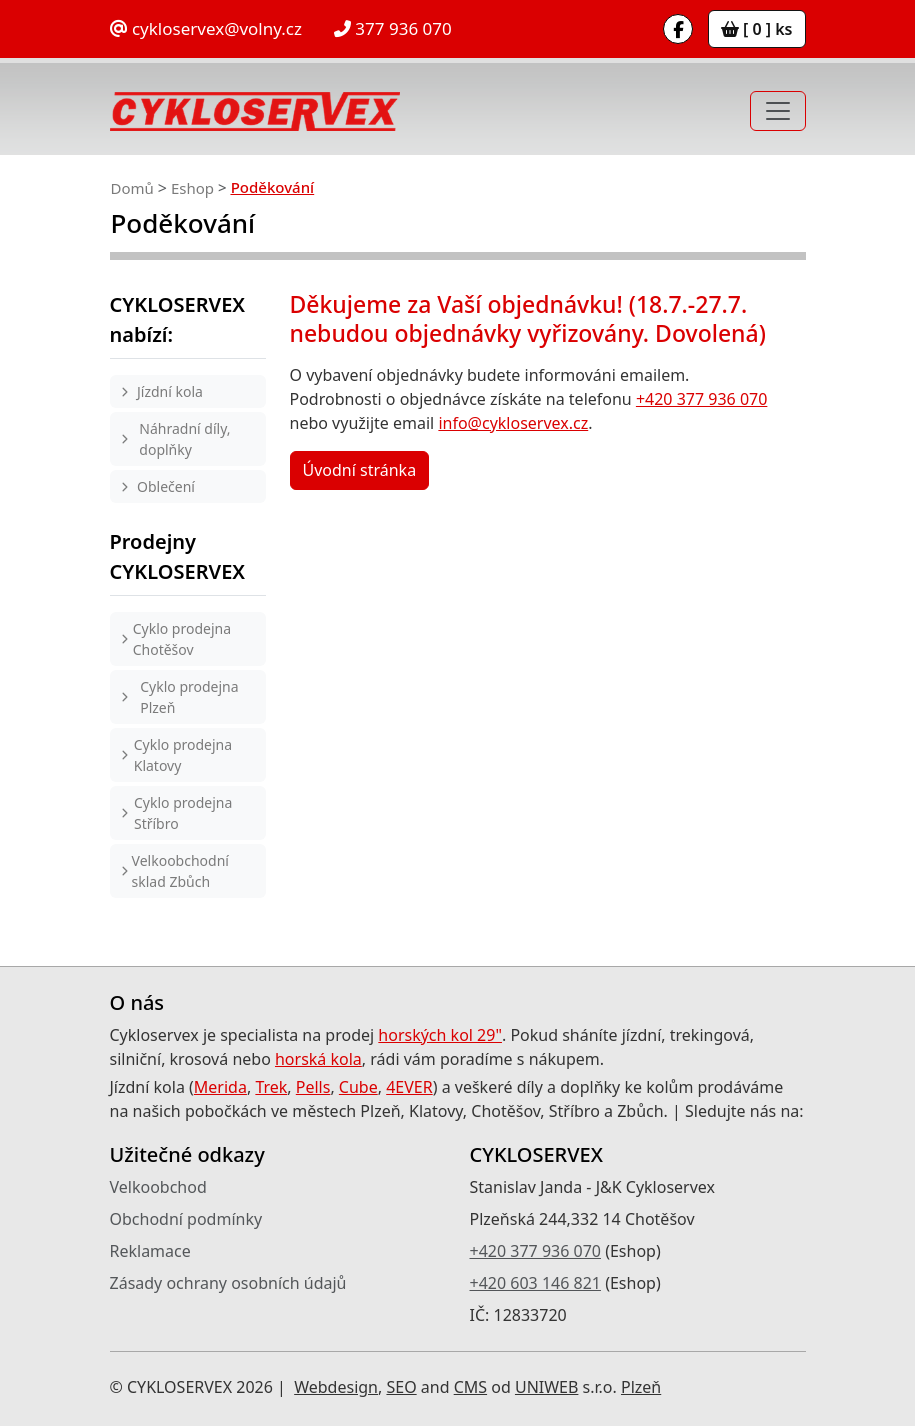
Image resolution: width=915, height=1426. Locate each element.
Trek (271, 1087)
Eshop (192, 188)
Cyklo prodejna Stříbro (183, 813)
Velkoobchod (158, 1187)
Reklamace (150, 1251)
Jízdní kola (170, 391)
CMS (470, 1387)
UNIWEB (546, 1387)
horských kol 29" (440, 1035)
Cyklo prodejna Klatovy (183, 755)
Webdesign (336, 1387)
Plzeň (641, 1387)
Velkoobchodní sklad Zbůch (180, 871)
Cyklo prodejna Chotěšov (182, 639)
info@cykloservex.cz (513, 423)
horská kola (318, 1059)
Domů (132, 188)
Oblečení (166, 486)
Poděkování (272, 187)
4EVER (409, 1087)
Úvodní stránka (360, 470)
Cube (358, 1087)
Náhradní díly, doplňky (184, 439)
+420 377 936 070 (701, 399)
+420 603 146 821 (535, 1283)
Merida (220, 1087)
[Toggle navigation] (778, 111)
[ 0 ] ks (757, 29)
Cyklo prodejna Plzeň (189, 697)
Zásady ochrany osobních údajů (228, 1283)
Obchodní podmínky (186, 1219)
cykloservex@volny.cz (206, 28)
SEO (401, 1387)
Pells (313, 1087)
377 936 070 (393, 28)
